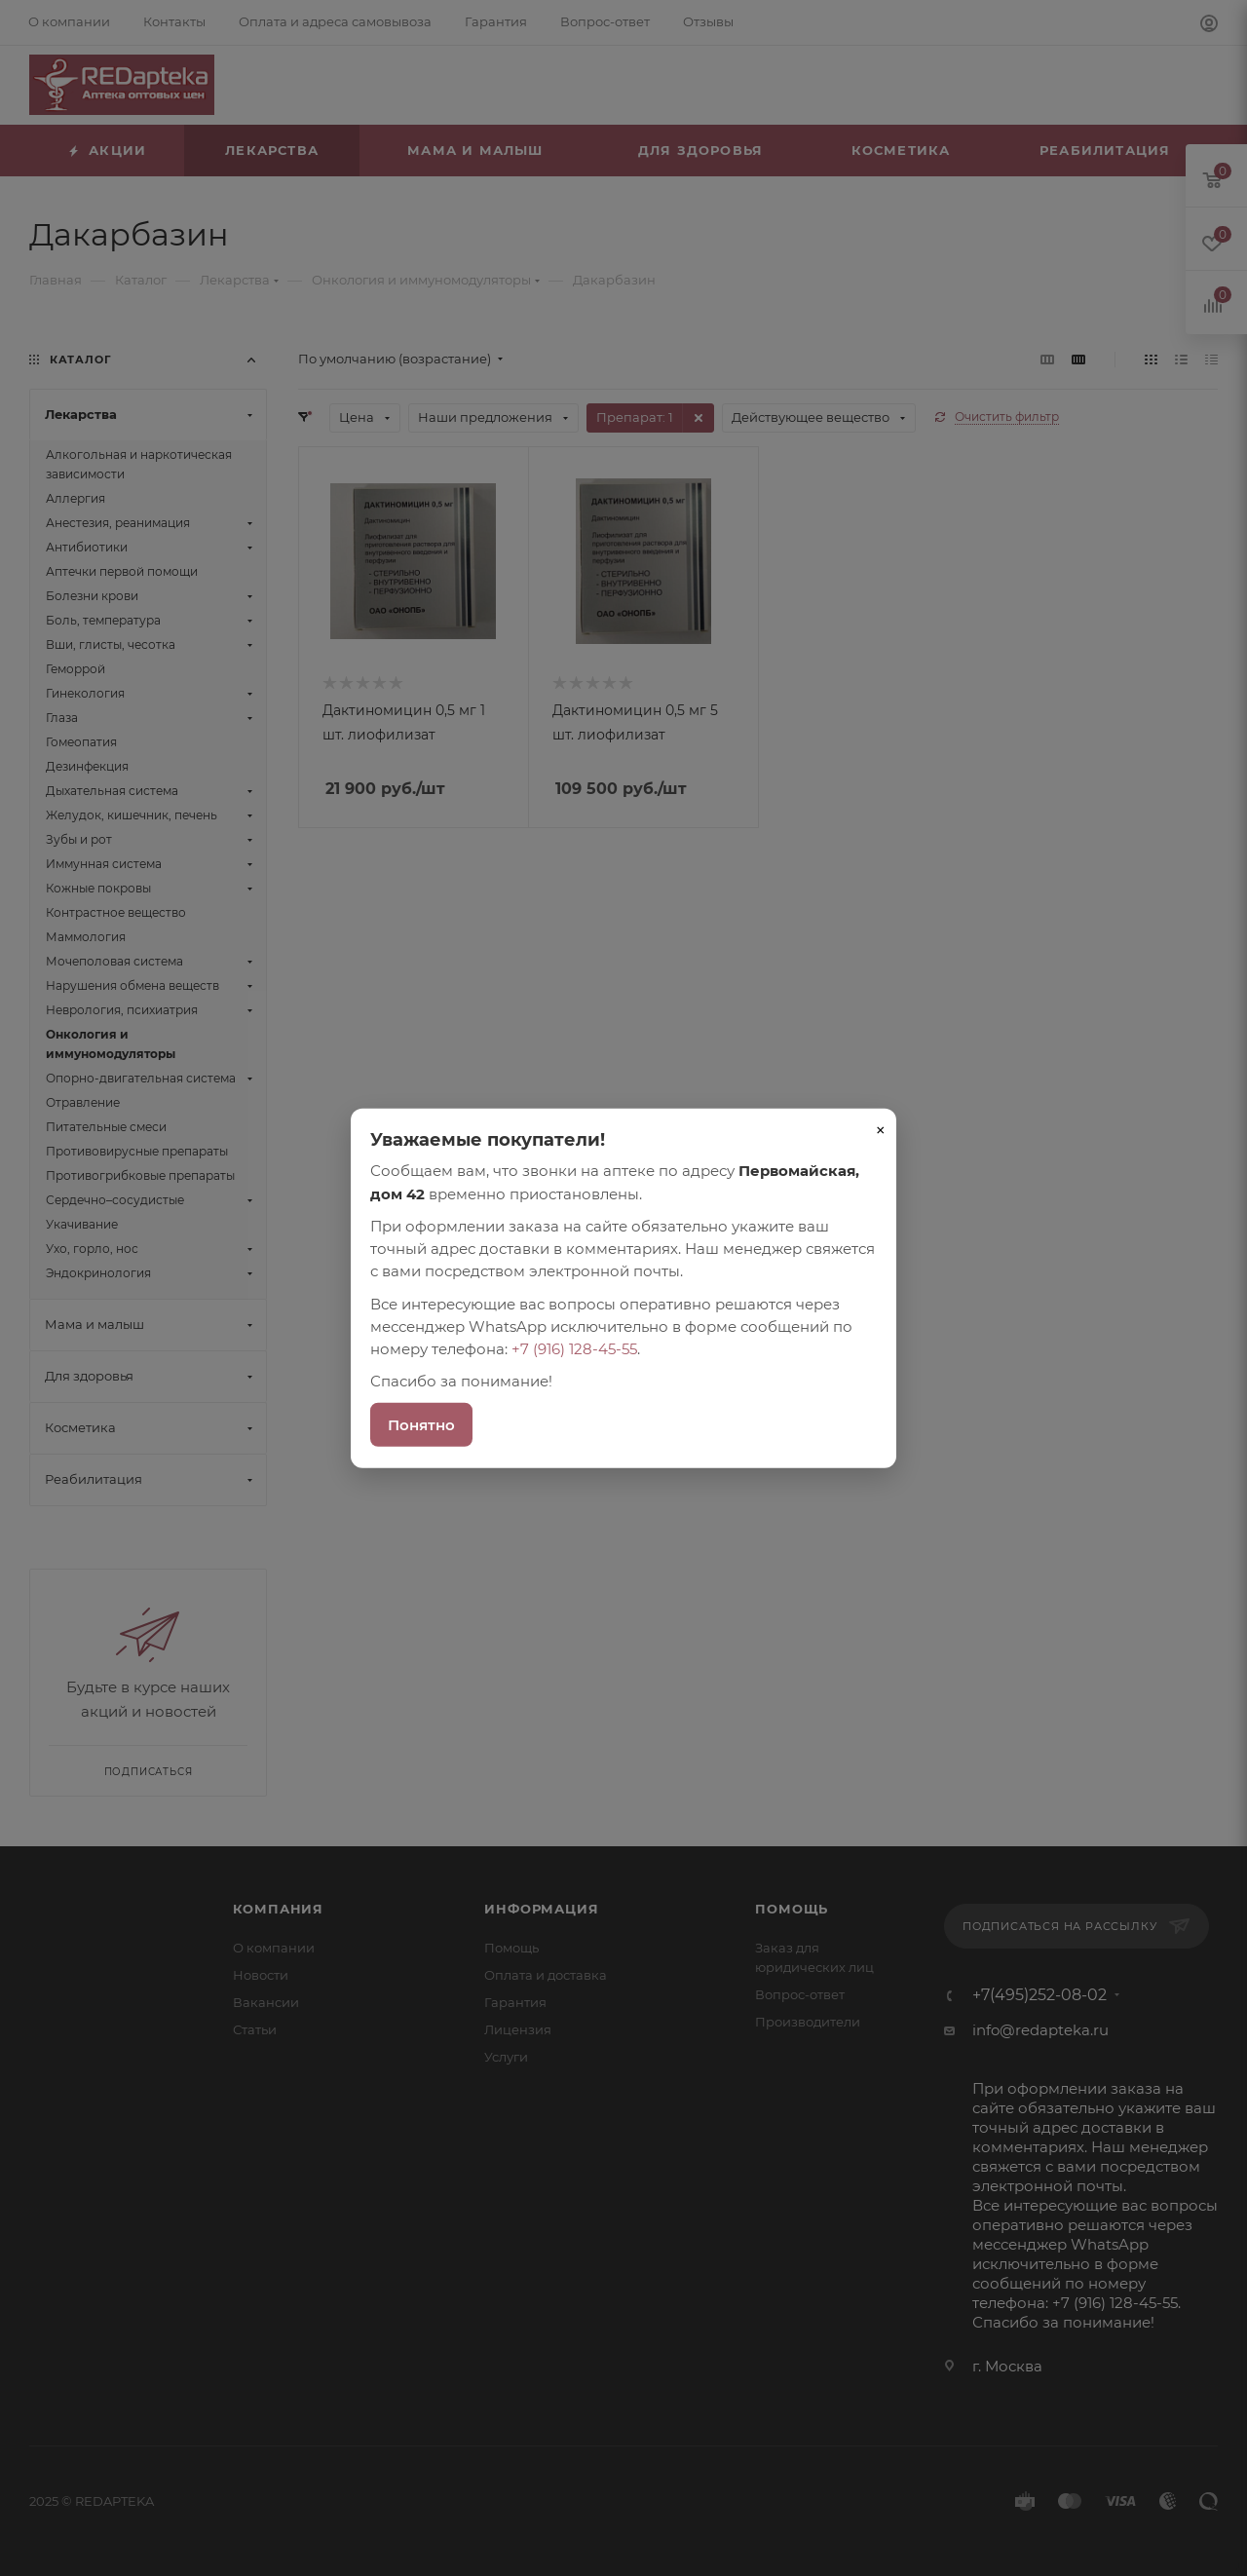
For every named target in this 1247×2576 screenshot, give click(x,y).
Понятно (421, 1424)
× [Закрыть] (881, 1130)
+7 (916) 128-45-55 (574, 1349)
